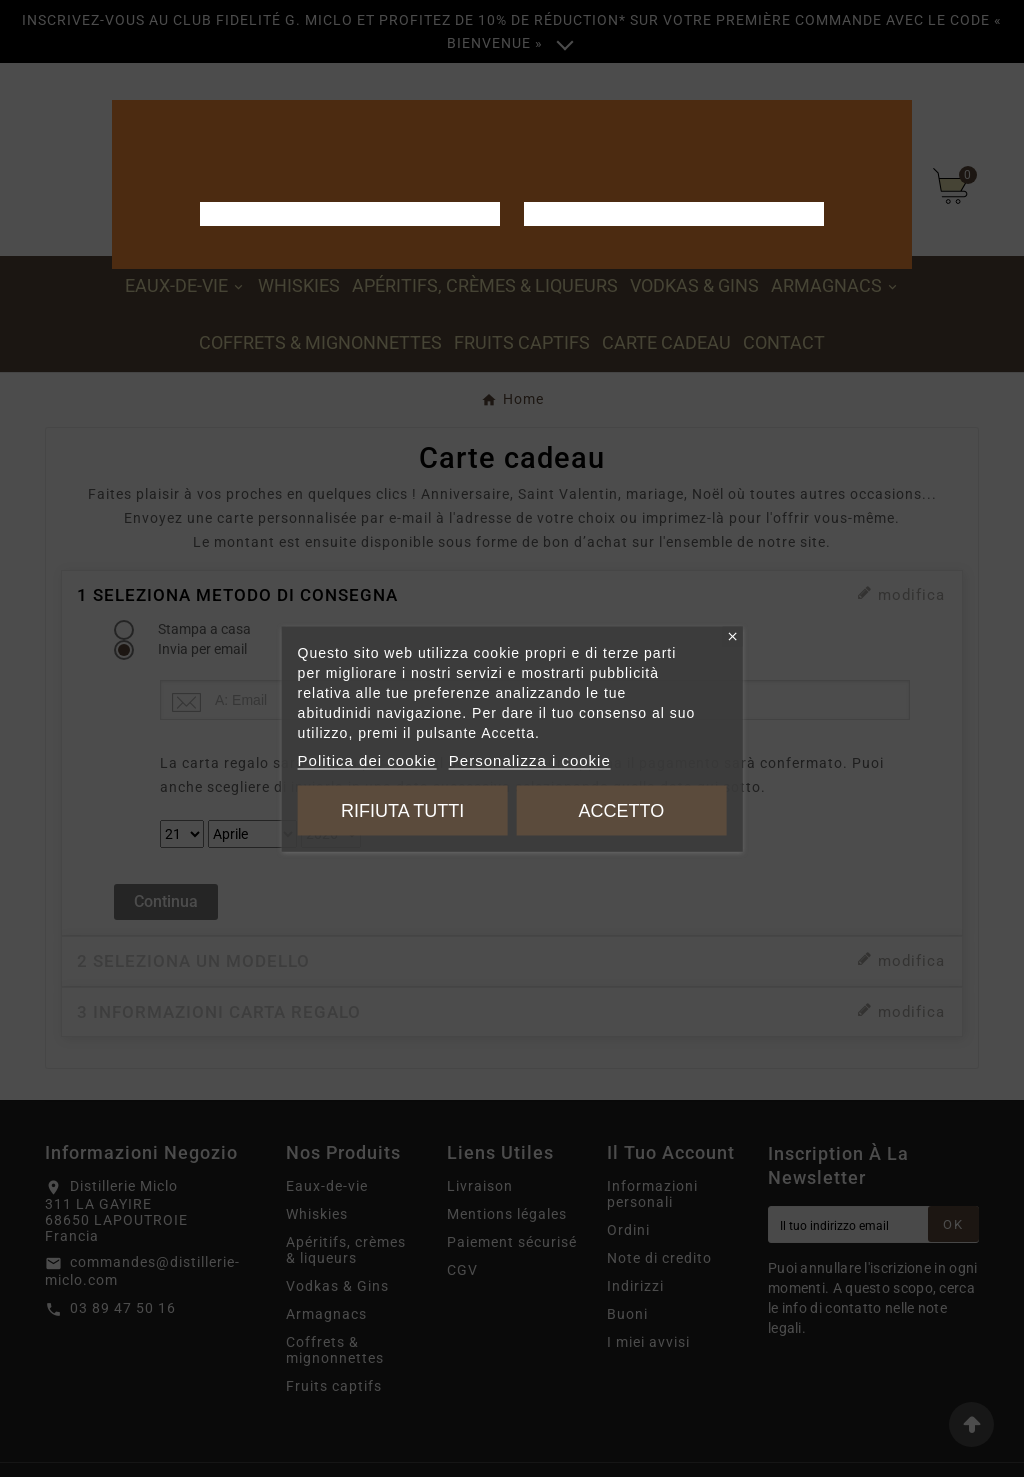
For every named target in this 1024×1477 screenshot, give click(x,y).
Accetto (621, 810)
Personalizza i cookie (530, 759)
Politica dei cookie (367, 759)
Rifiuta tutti (402, 810)
